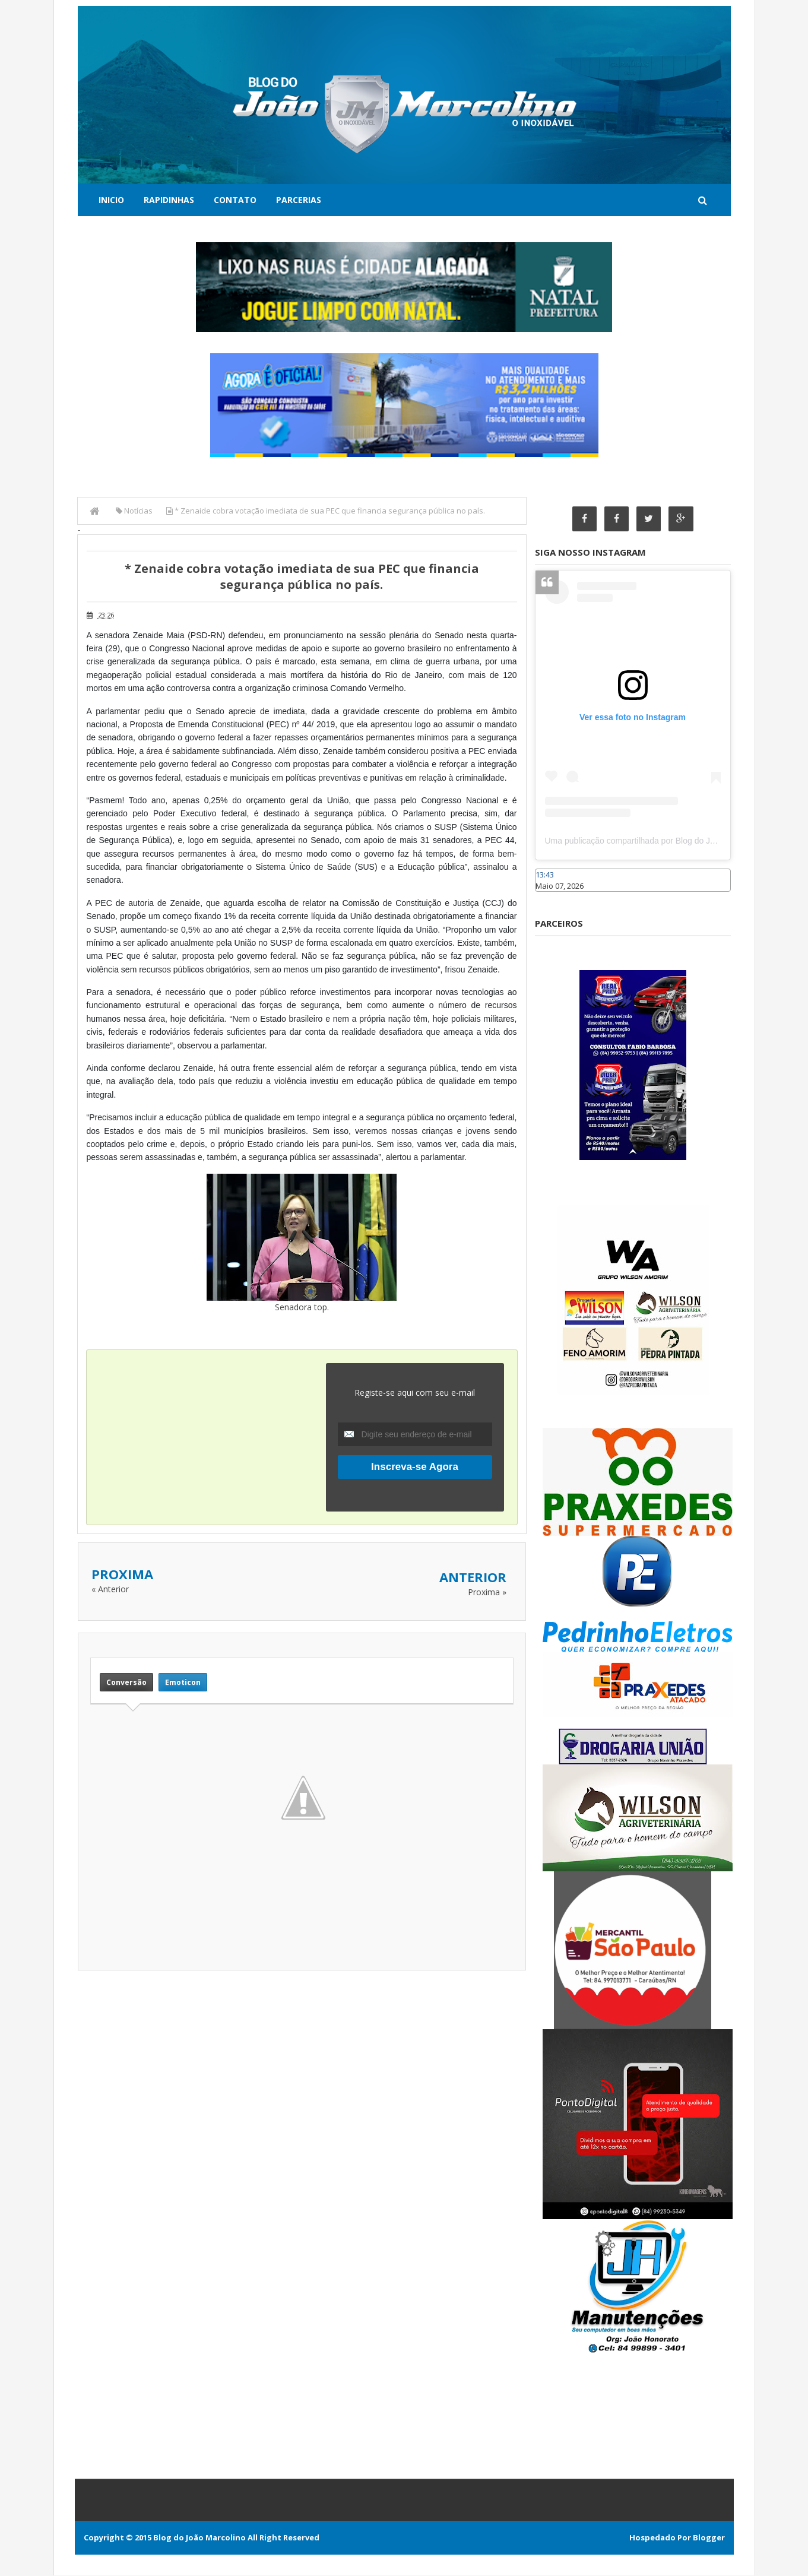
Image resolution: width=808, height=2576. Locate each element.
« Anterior (110, 1589)
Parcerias (298, 199)
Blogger (709, 2538)
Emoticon (183, 1682)
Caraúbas (553, 897)
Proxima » (487, 1592)
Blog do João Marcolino (199, 2538)
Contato (235, 199)
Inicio (111, 199)
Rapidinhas (169, 199)
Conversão (126, 1682)
